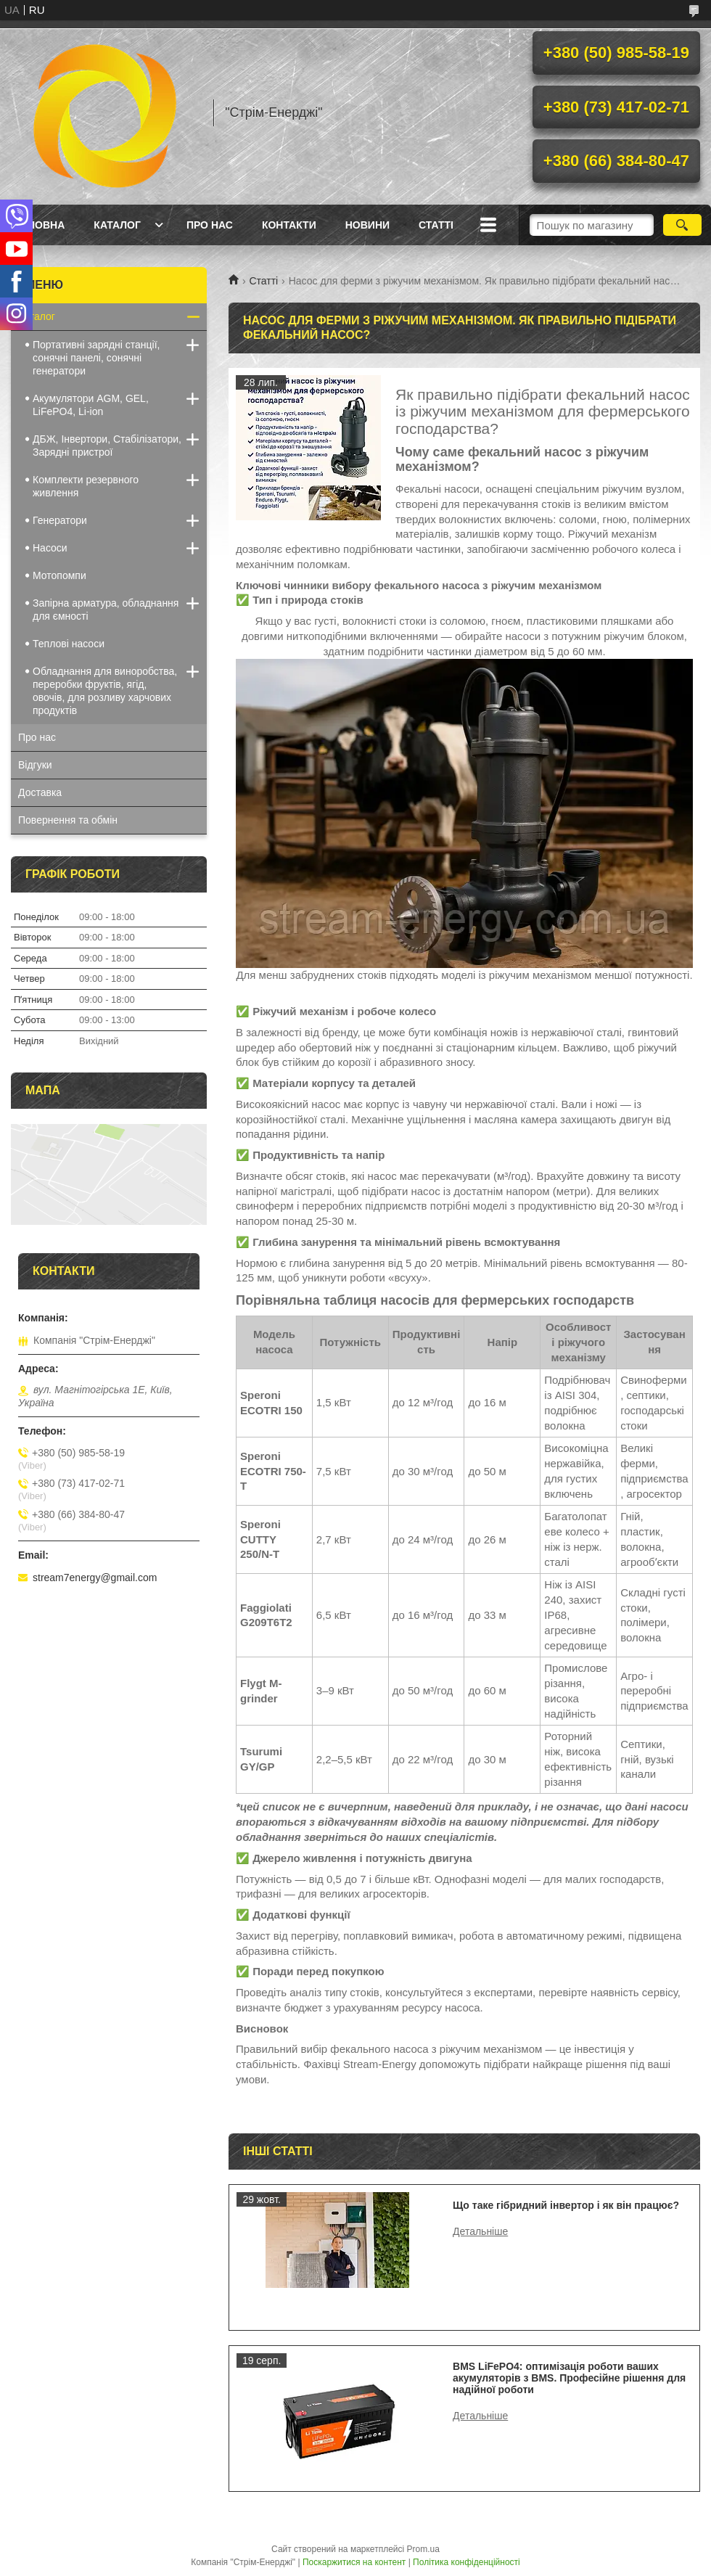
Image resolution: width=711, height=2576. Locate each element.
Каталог (117, 225)
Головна (40, 225)
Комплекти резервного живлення (86, 486)
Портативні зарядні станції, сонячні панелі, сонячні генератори (96, 358)
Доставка (40, 792)
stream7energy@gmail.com (95, 1577)
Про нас (209, 225)
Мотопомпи (59, 575)
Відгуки (35, 765)
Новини (367, 225)
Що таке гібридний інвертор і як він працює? (566, 2205)
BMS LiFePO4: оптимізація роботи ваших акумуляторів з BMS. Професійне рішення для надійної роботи (569, 2377)
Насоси (50, 548)
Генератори (60, 520)
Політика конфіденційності (466, 2562)
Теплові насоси (68, 643)
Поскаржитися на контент (354, 2562)
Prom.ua (423, 2549)
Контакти (289, 225)
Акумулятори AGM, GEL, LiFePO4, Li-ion (91, 405)
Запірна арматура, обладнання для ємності (105, 609)
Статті (436, 225)
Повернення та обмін (68, 820)
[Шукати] (682, 225)
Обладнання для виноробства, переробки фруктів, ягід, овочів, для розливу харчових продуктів (105, 690)
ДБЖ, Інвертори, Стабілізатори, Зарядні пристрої (107, 445)
